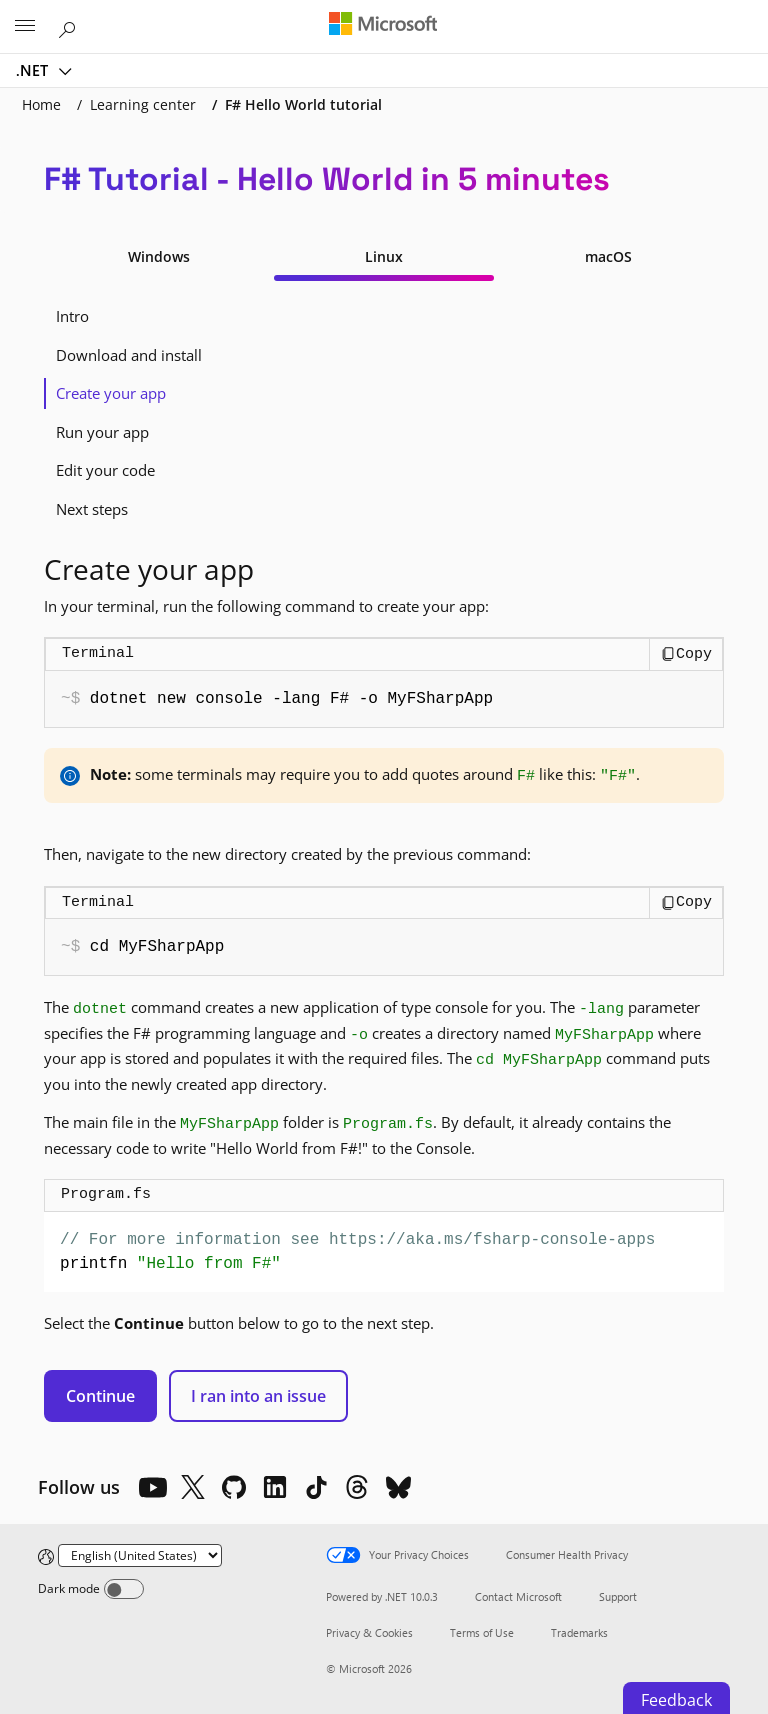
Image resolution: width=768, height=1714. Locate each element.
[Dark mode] (124, 1589)
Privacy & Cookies (369, 1632)
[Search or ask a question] (70, 26)
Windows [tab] (159, 256)
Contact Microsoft (518, 1596)
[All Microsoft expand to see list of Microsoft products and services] (25, 27)
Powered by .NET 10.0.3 (382, 1596)
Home (41, 104)
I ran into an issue (258, 1396)
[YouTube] (152, 1487)
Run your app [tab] (102, 432)
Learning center (143, 104)
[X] (193, 1487)
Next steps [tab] (92, 509)
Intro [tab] (72, 316)
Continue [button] (100, 1396)
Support (618, 1596)
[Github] (234, 1487)
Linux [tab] (384, 256)
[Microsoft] (383, 25)
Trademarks (579, 1632)
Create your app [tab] (111, 393)
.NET (34, 70)
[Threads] (357, 1487)
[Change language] (140, 1555)
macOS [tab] (608, 256)
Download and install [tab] (129, 355)
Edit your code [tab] (105, 470)
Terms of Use (482, 1632)
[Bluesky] (398, 1487)
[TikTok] (316, 1487)
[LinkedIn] (275, 1487)
